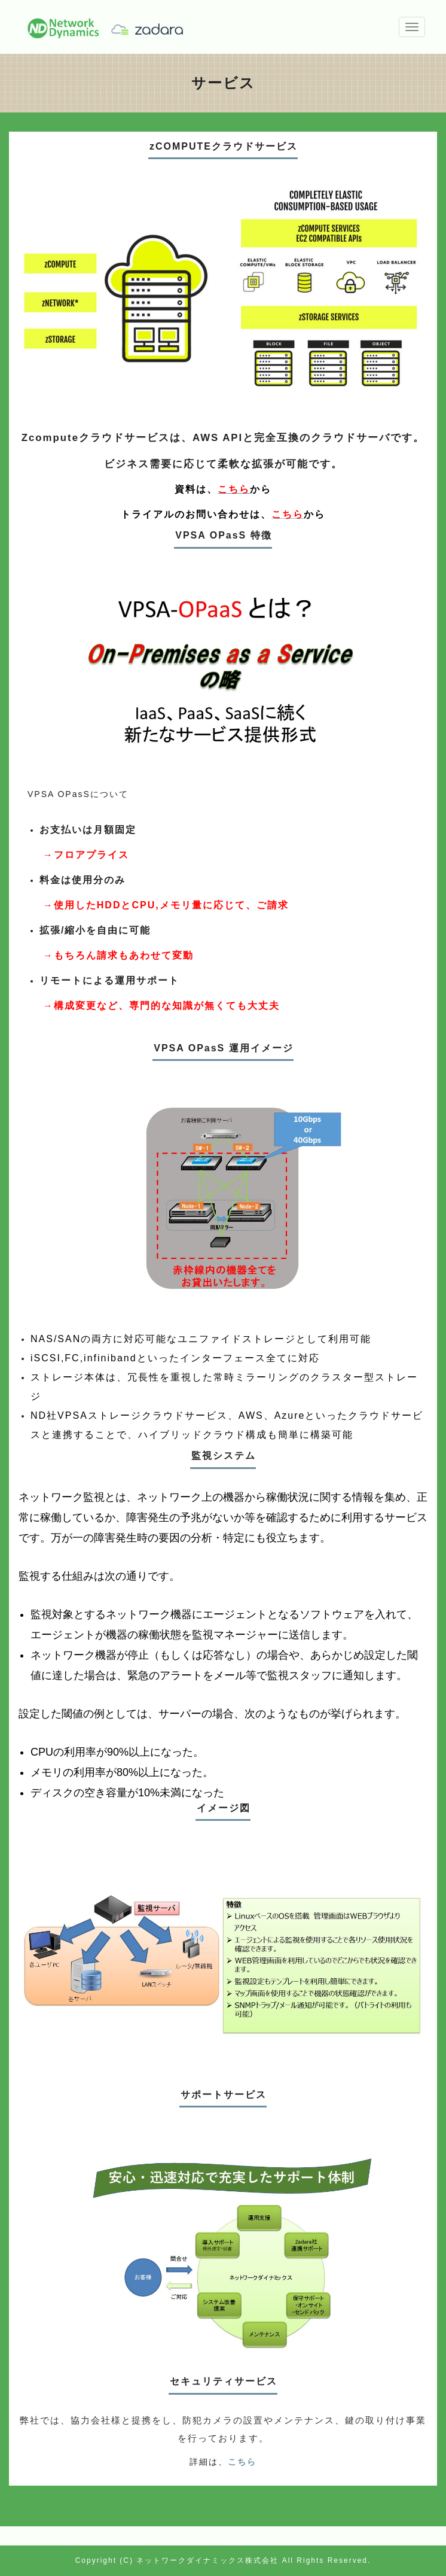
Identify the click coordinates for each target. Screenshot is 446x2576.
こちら (242, 2461)
